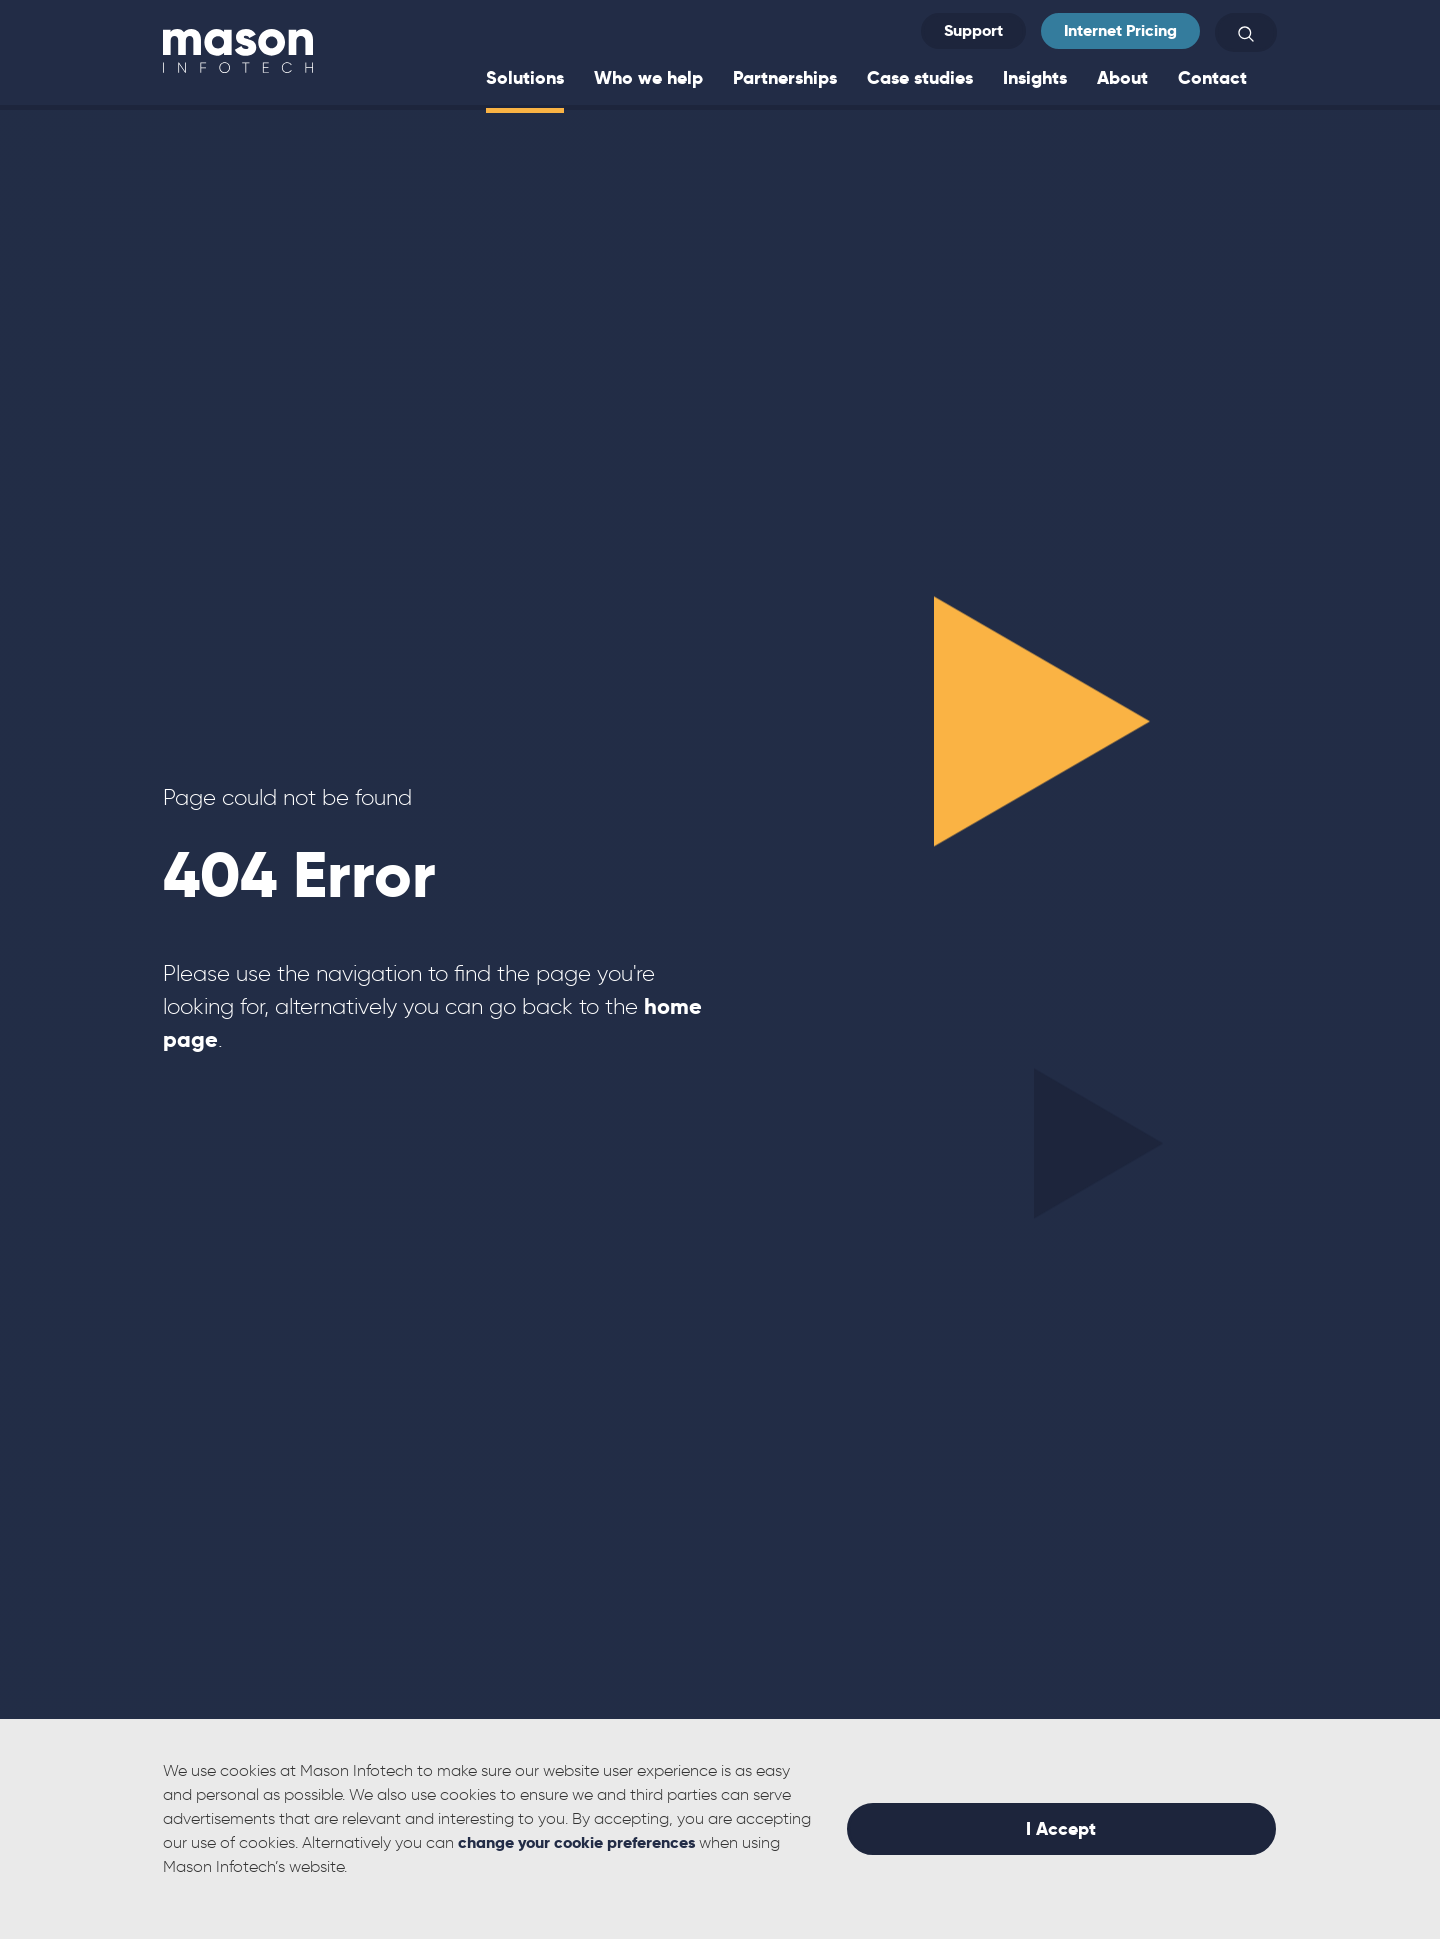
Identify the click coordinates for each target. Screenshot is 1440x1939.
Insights (1035, 77)
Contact (1212, 77)
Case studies (920, 77)
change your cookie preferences (576, 1842)
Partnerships (785, 77)
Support (973, 30)
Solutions (525, 77)
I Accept (1061, 1828)
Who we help (648, 77)
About (1122, 77)
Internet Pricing (1120, 30)
